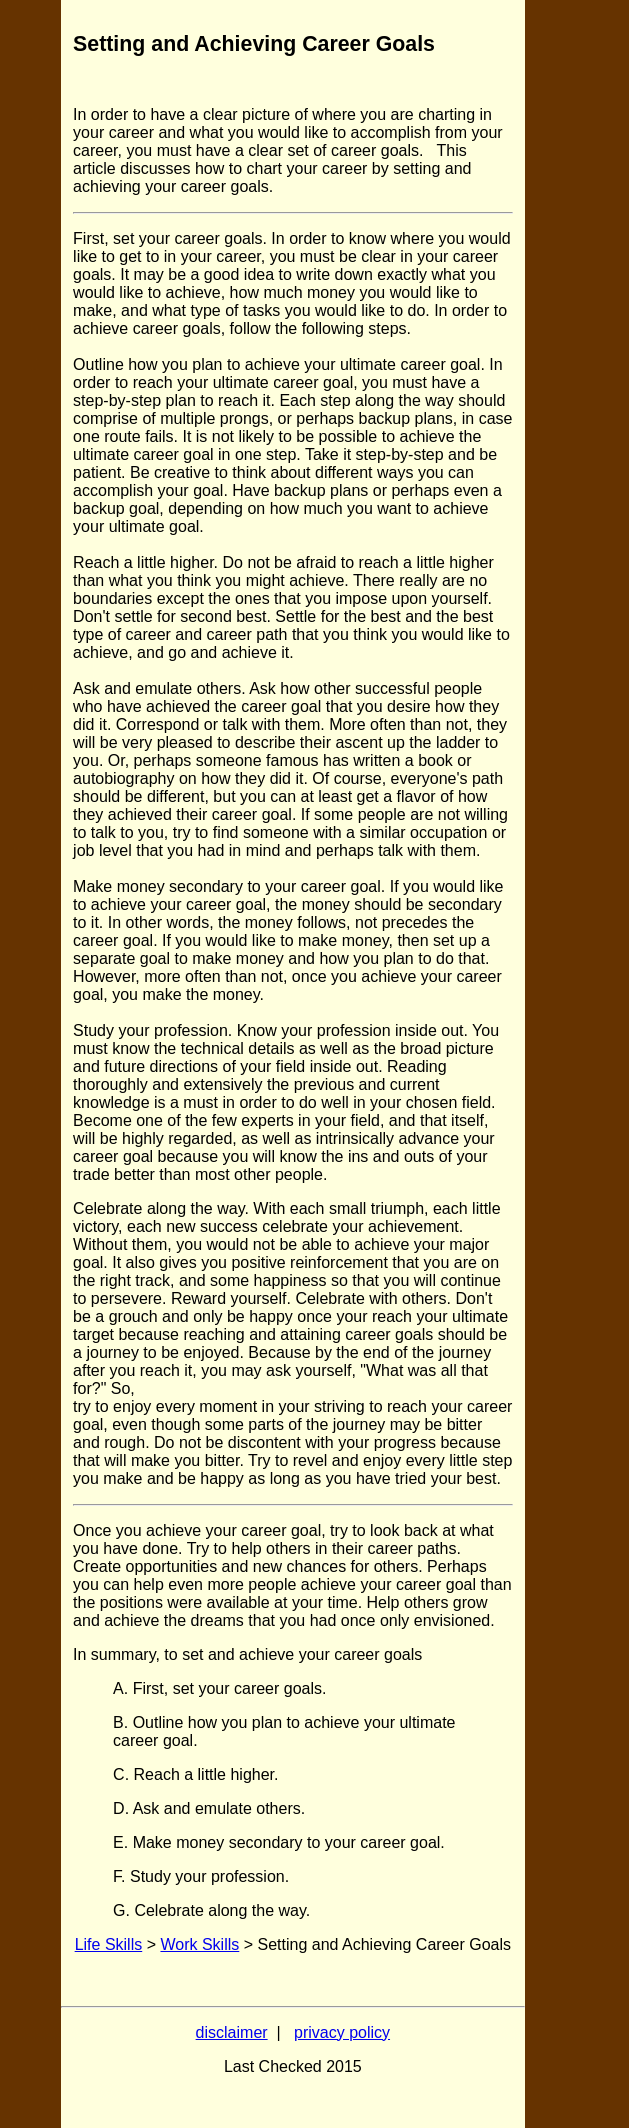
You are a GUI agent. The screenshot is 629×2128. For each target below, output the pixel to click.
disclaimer (232, 2032)
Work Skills (199, 1944)
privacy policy (342, 2032)
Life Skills (109, 1944)
